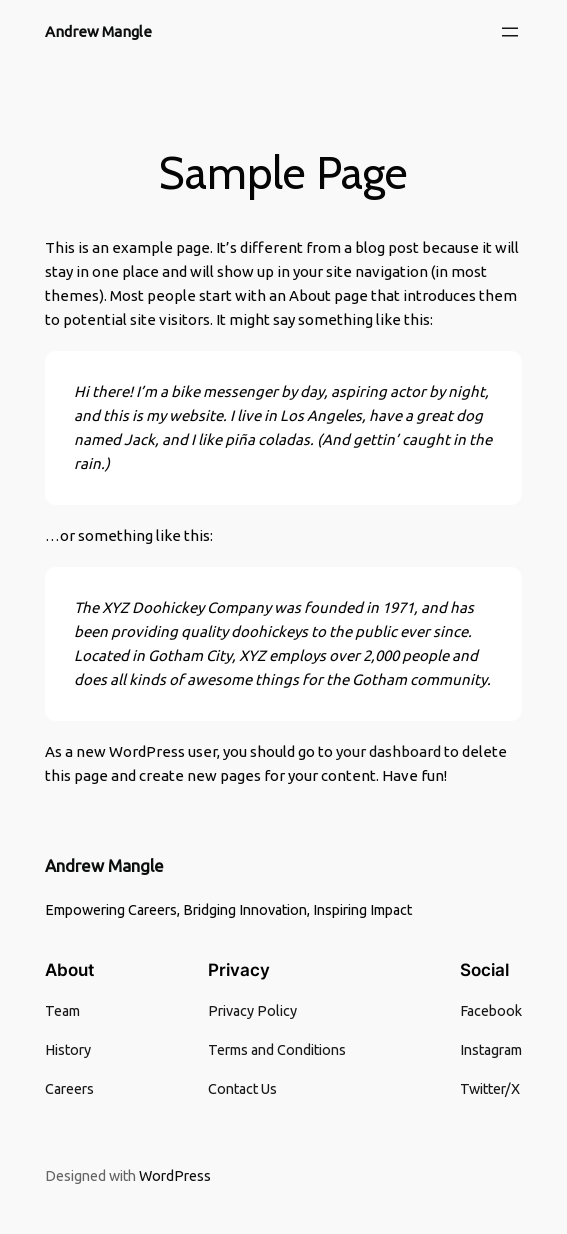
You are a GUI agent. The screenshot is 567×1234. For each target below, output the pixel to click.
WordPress (175, 1176)
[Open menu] (510, 32)
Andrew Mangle (98, 31)
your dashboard (388, 751)
